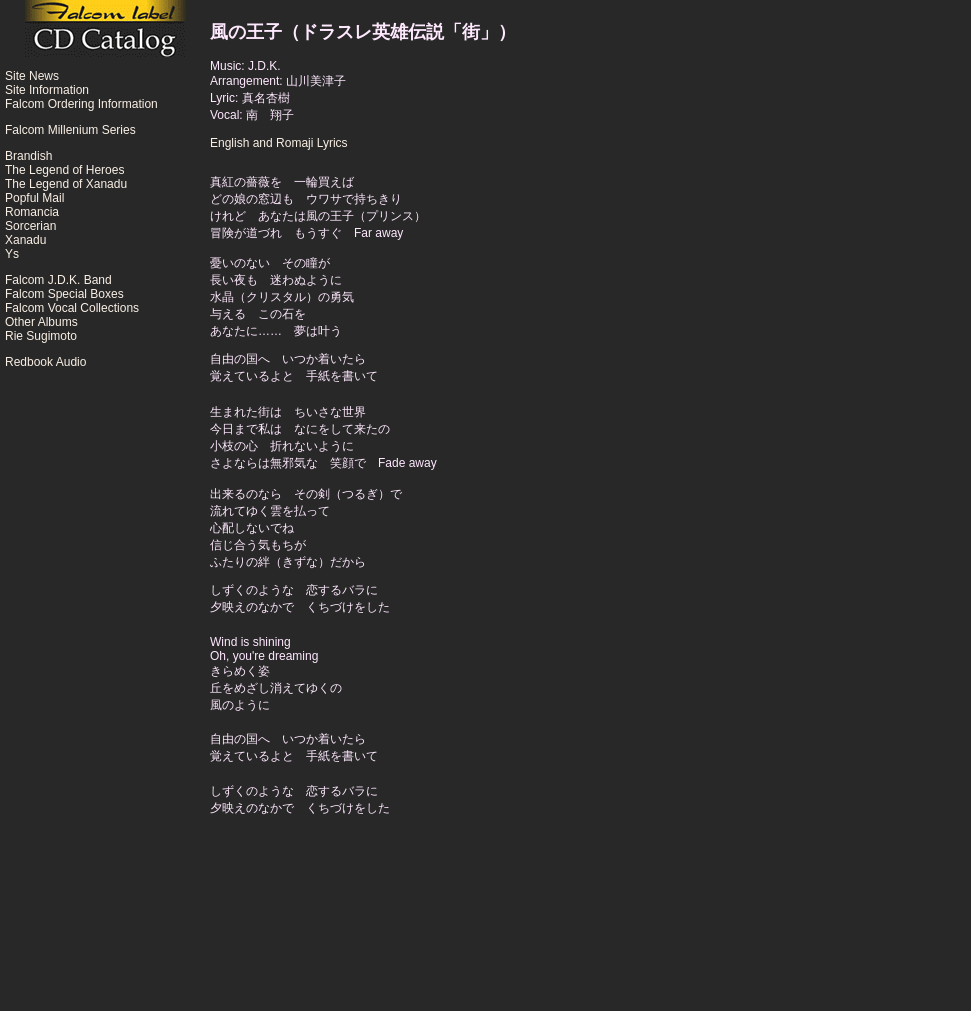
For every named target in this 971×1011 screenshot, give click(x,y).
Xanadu (25, 240)
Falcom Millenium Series (70, 130)
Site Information (47, 90)
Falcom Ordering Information (81, 104)
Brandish (28, 156)
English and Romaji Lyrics (279, 143)
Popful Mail (34, 198)
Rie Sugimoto (41, 336)
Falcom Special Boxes (64, 294)
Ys (12, 254)
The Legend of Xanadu (66, 184)
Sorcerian (30, 226)
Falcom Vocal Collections (72, 308)
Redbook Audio (45, 362)
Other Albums (41, 322)
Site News (32, 76)
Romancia (32, 212)
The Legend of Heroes (64, 170)
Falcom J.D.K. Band (58, 280)
